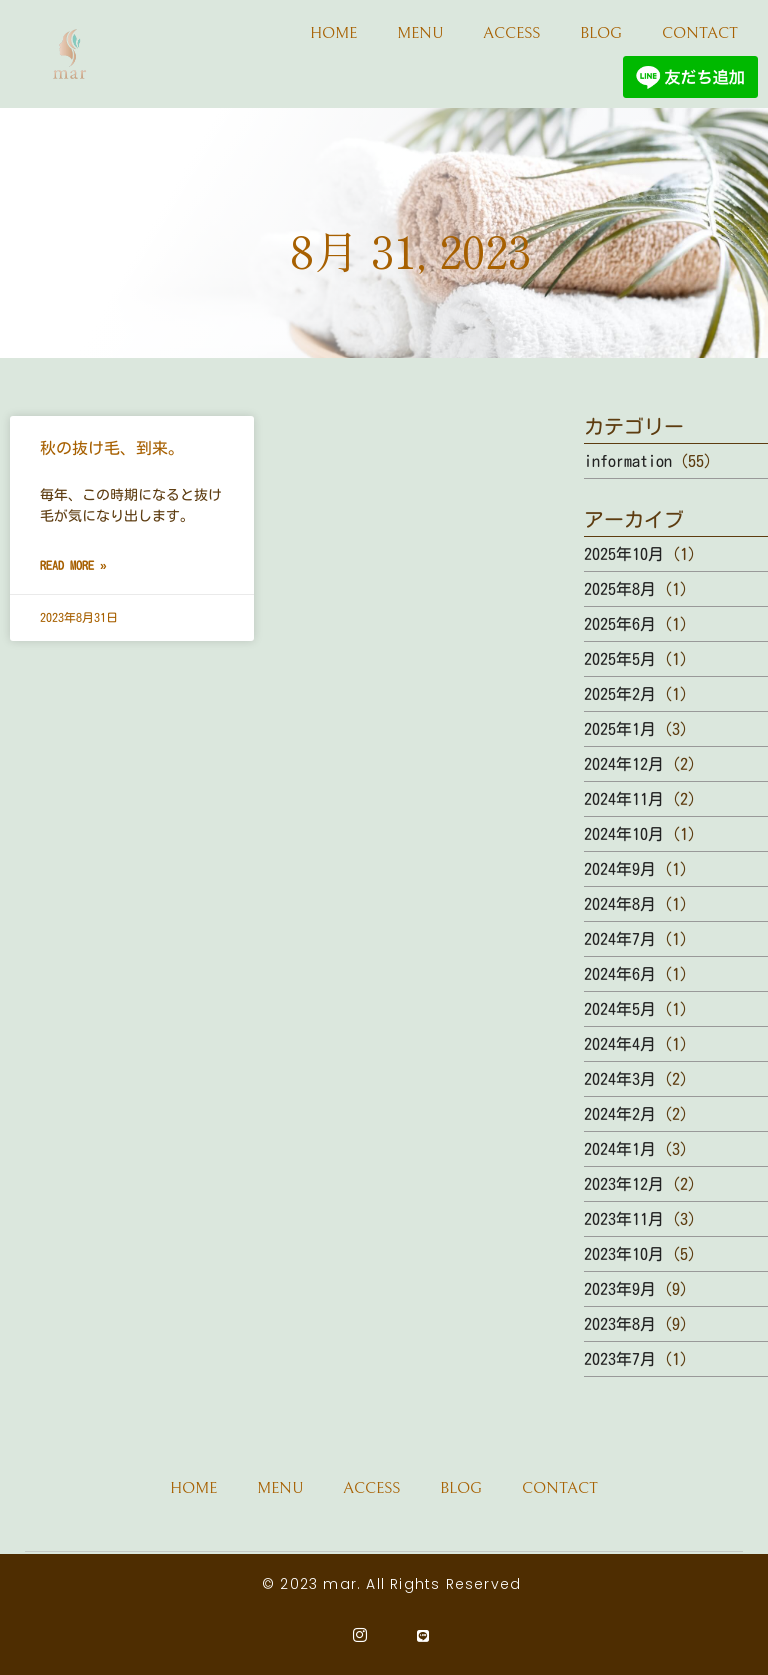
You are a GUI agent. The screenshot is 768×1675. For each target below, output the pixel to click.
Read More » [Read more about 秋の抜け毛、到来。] (73, 565)
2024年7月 (620, 939)
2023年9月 (620, 1289)
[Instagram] (360, 1635)
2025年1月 (620, 729)
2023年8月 (620, 1324)
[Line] (423, 1635)
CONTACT (700, 33)
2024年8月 (620, 904)
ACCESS (511, 33)
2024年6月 (620, 974)
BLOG (601, 33)
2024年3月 (620, 1079)
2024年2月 (620, 1114)
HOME (333, 33)
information (628, 461)
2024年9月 (620, 869)
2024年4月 (620, 1044)
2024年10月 (624, 834)
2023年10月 (624, 1254)
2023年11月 (624, 1219)
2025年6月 (620, 624)
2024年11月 (624, 799)
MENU (420, 33)
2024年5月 (620, 1009)
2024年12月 (624, 764)
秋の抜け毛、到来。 (112, 448)
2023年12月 (624, 1184)
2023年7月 (620, 1359)
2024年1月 (620, 1149)
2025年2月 (620, 694)
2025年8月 (620, 589)
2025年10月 (624, 554)
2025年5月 (620, 659)
